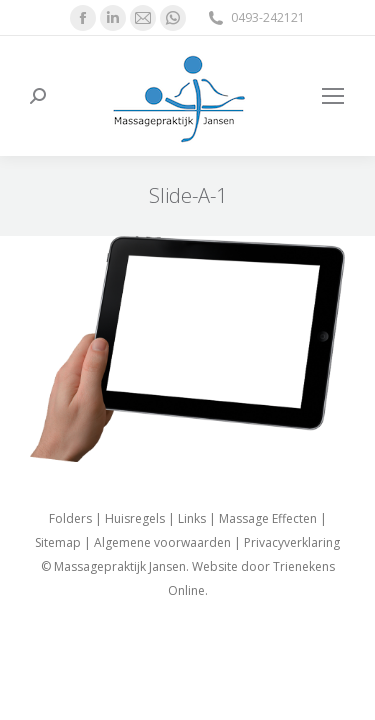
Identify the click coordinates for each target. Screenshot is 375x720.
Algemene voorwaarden (162, 542)
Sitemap (58, 542)
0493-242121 (255, 18)
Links (192, 518)
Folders (70, 518)
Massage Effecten (268, 518)
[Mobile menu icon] (333, 96)
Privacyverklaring (292, 542)
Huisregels (135, 518)
